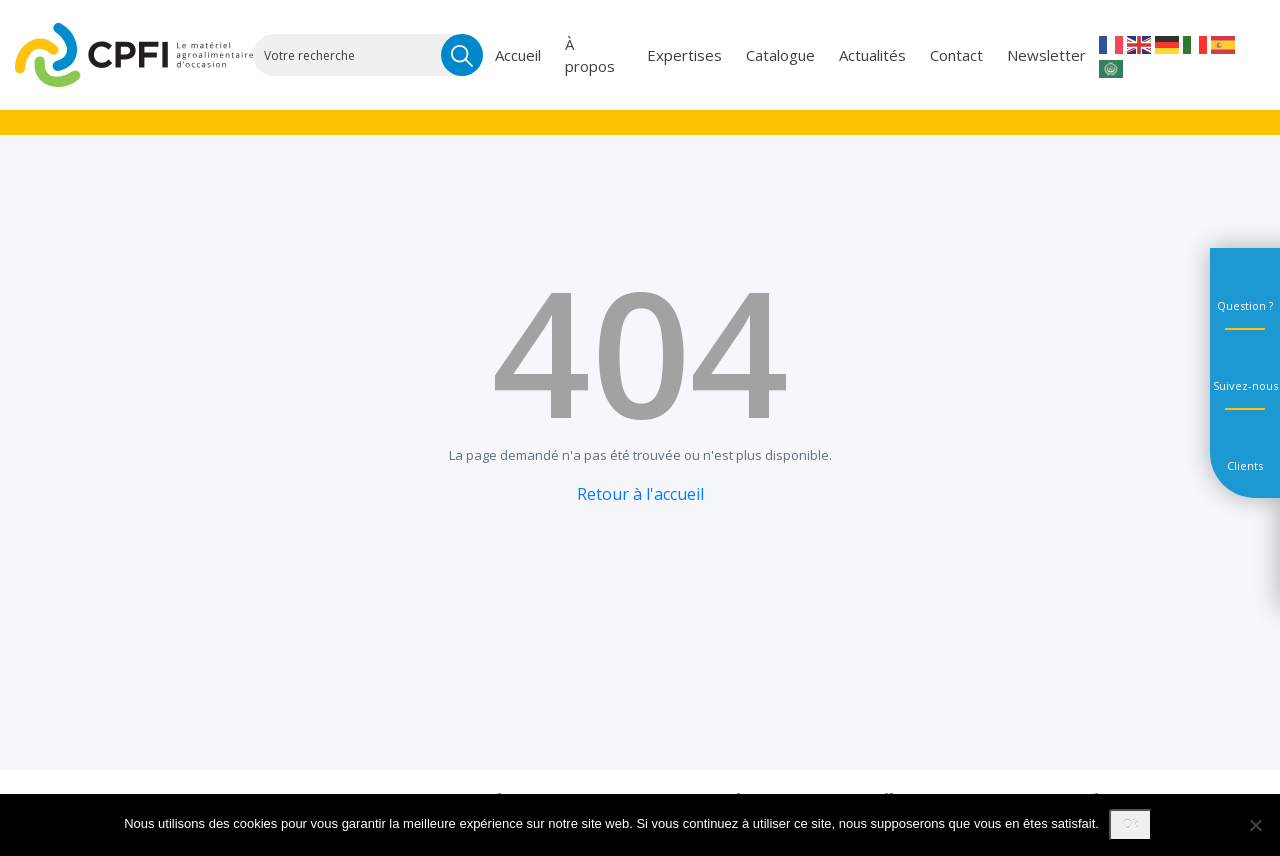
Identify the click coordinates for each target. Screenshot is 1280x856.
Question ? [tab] (1245, 305)
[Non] (1255, 825)
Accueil (518, 55)
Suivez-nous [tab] (1245, 385)
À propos (590, 55)
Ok (1130, 825)
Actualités (872, 55)
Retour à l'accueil (640, 494)
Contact (956, 55)
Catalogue (780, 55)
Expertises (684, 55)
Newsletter (1046, 55)
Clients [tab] (1245, 465)
